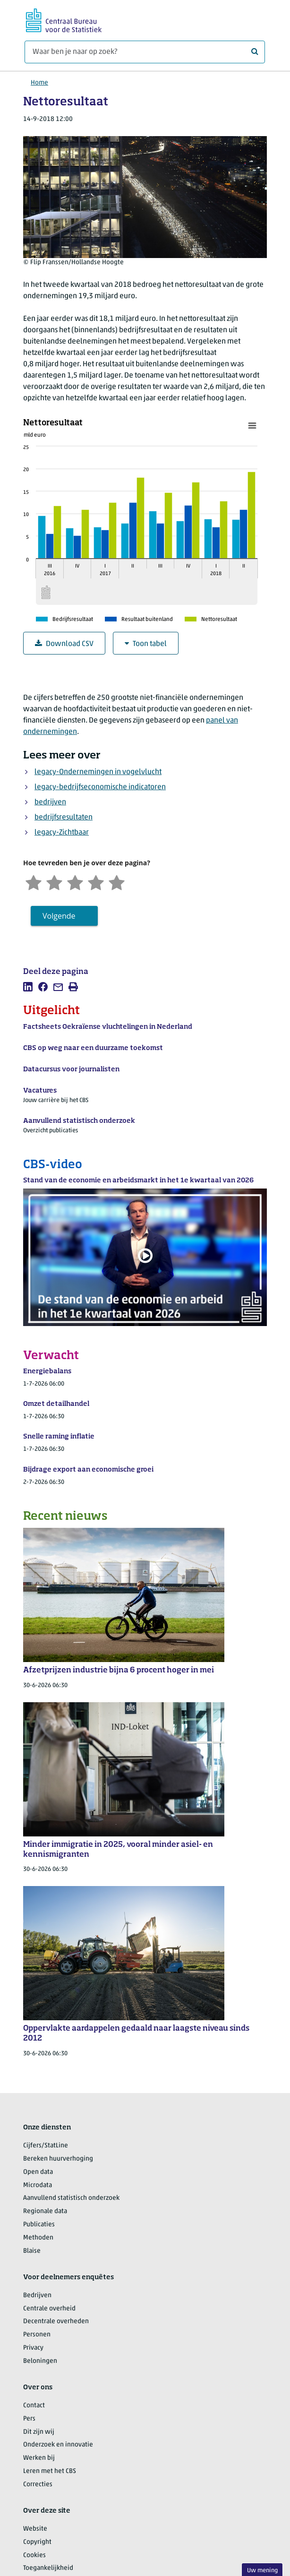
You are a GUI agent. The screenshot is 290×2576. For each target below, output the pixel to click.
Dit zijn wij (38, 2432)
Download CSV (64, 644)
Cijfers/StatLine (45, 2146)
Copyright (37, 2542)
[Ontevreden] (54, 881)
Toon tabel (146, 644)
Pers (29, 2419)
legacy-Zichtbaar (61, 832)
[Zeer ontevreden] (33, 881)
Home (39, 83)
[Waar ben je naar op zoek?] (145, 52)
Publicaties (39, 2225)
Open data (38, 2172)
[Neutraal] (75, 881)
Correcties (37, 2484)
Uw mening (262, 2570)
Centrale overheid (49, 2309)
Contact (34, 2406)
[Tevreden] (95, 881)
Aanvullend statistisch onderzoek (71, 2198)
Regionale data (45, 2211)
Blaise (32, 2251)
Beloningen (40, 2361)
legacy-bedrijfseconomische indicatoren (100, 787)
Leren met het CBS (49, 2471)
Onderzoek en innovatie (58, 2445)
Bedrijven (37, 2295)
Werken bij (39, 2458)
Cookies (34, 2555)
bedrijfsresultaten (63, 817)
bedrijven (50, 802)
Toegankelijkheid (48, 2568)
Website (35, 2529)
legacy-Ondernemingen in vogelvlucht (98, 772)
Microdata (37, 2185)
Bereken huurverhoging (58, 2159)
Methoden (38, 2238)
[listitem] (28, 986)
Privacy (33, 2348)
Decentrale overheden (56, 2321)
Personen (37, 2335)
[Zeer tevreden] (116, 881)
